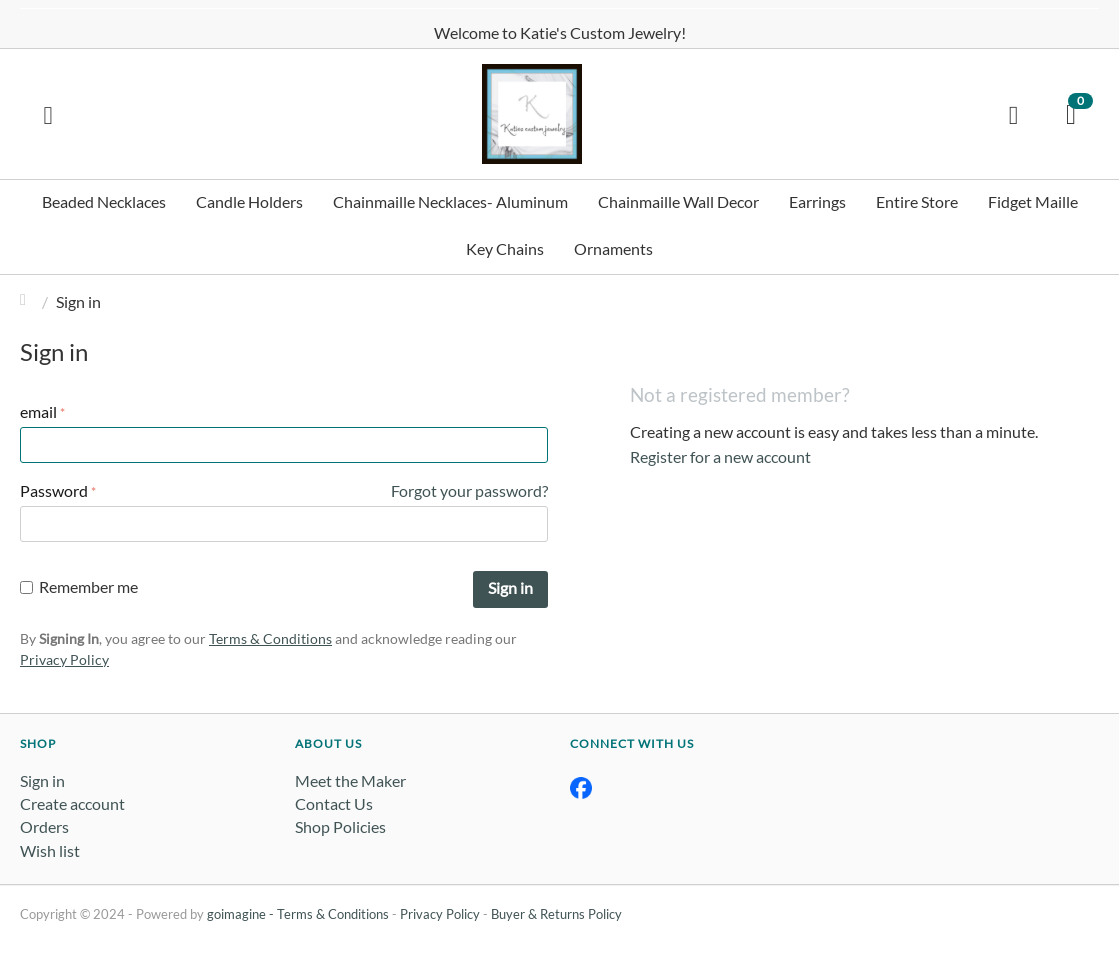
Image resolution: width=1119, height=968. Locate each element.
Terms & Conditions (270, 638)
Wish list (50, 850)
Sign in (510, 587)
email (38, 411)
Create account (72, 803)
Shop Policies (340, 826)
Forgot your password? (469, 490)
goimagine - (242, 914)
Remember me (79, 586)
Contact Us (334, 803)
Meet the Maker (350, 780)
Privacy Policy (64, 659)
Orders (44, 826)
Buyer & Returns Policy (556, 914)
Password (54, 490)
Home (28, 301)
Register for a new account (720, 456)
